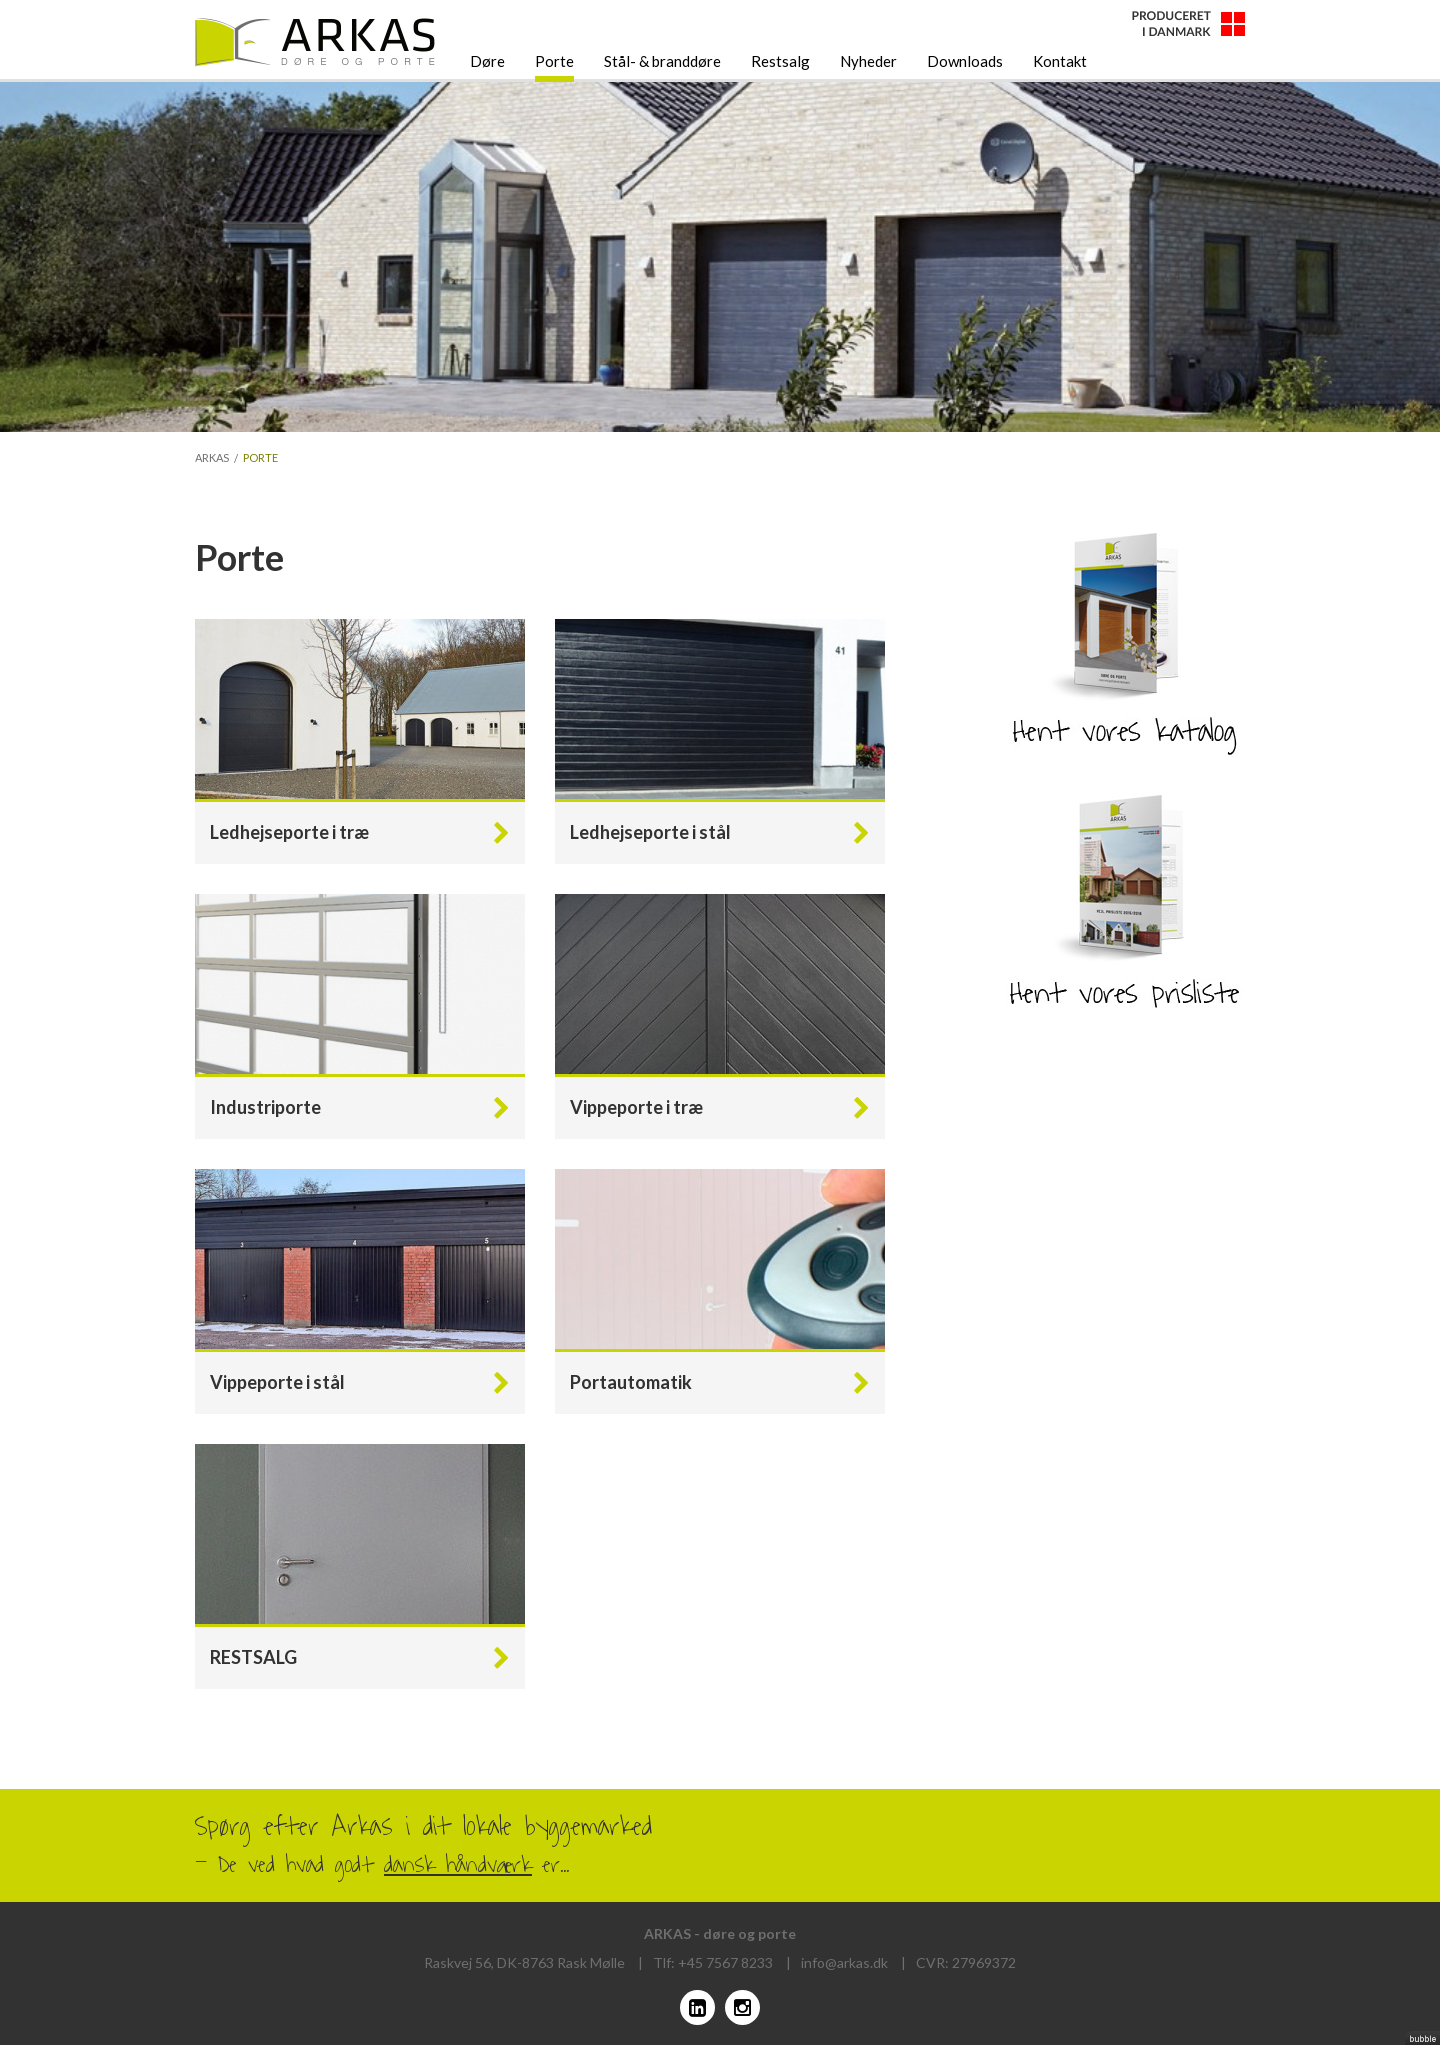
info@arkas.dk (844, 1962)
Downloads (965, 61)
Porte (554, 61)
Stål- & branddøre (662, 61)
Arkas (212, 457)
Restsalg (780, 61)
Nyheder (868, 61)
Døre (487, 61)
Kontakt (1060, 61)
